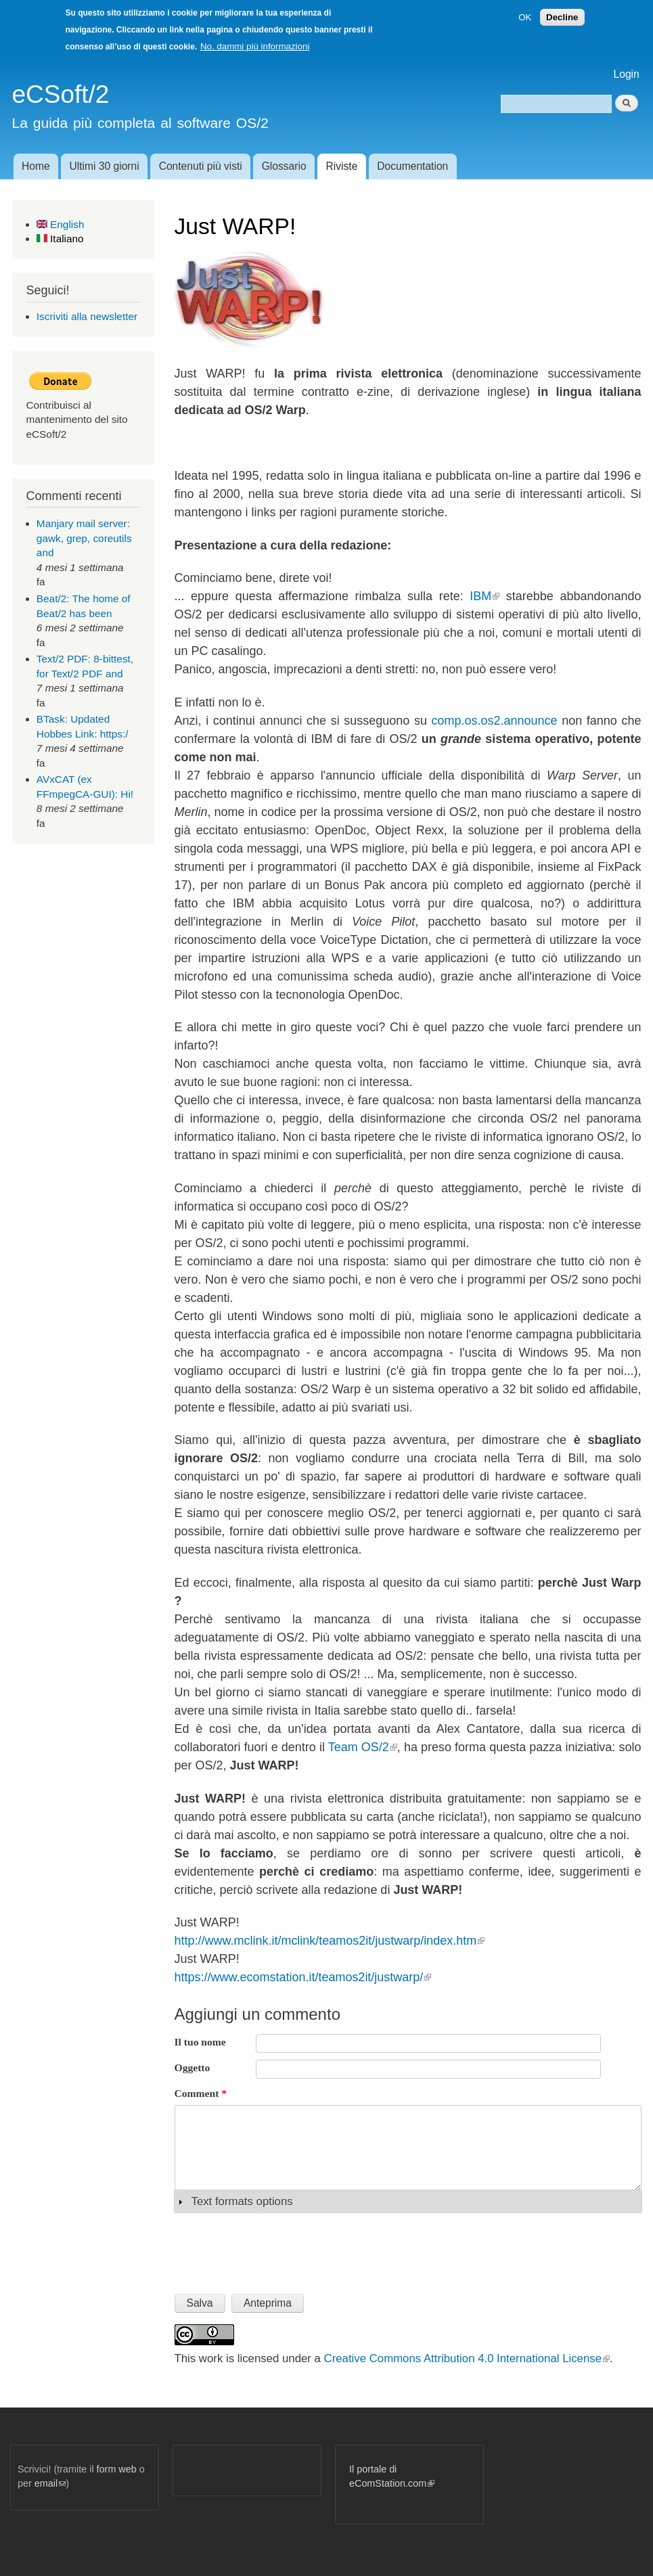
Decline (562, 17)
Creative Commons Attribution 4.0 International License (467, 2358)
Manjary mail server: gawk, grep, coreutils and (84, 538)
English (61, 224)
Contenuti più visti (200, 166)
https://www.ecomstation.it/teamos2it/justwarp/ (303, 1977)
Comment (201, 2093)
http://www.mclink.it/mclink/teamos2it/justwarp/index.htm (330, 1940)
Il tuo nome (200, 2042)
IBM (484, 596)
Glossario (284, 166)
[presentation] (277, 2249)
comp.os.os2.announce (495, 720)
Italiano (60, 238)
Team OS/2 (362, 1747)
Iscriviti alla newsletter (87, 316)
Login (626, 74)
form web (117, 2469)
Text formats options (242, 2201)
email (50, 2483)
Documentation (412, 166)
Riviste (342, 166)
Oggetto (192, 2067)
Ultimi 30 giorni (104, 166)
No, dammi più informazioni (254, 46)
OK (524, 17)
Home (36, 166)
